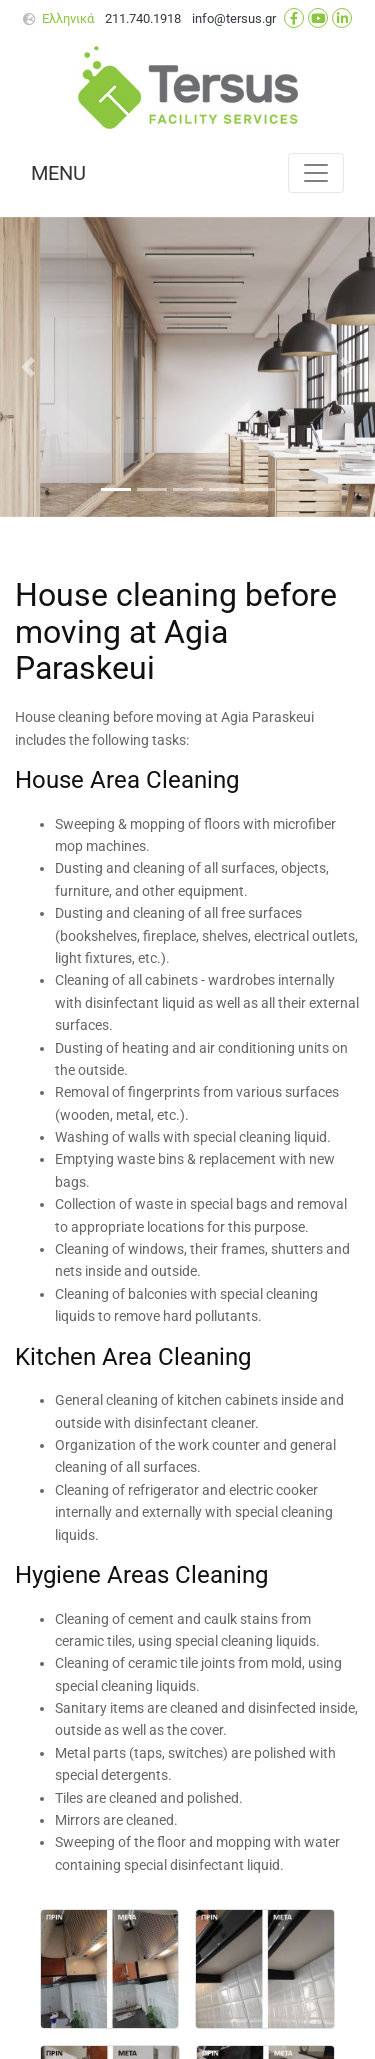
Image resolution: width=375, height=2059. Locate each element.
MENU (58, 173)
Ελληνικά (68, 18)
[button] (28, 367)
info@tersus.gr (234, 18)
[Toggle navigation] (316, 173)
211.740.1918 (143, 18)
